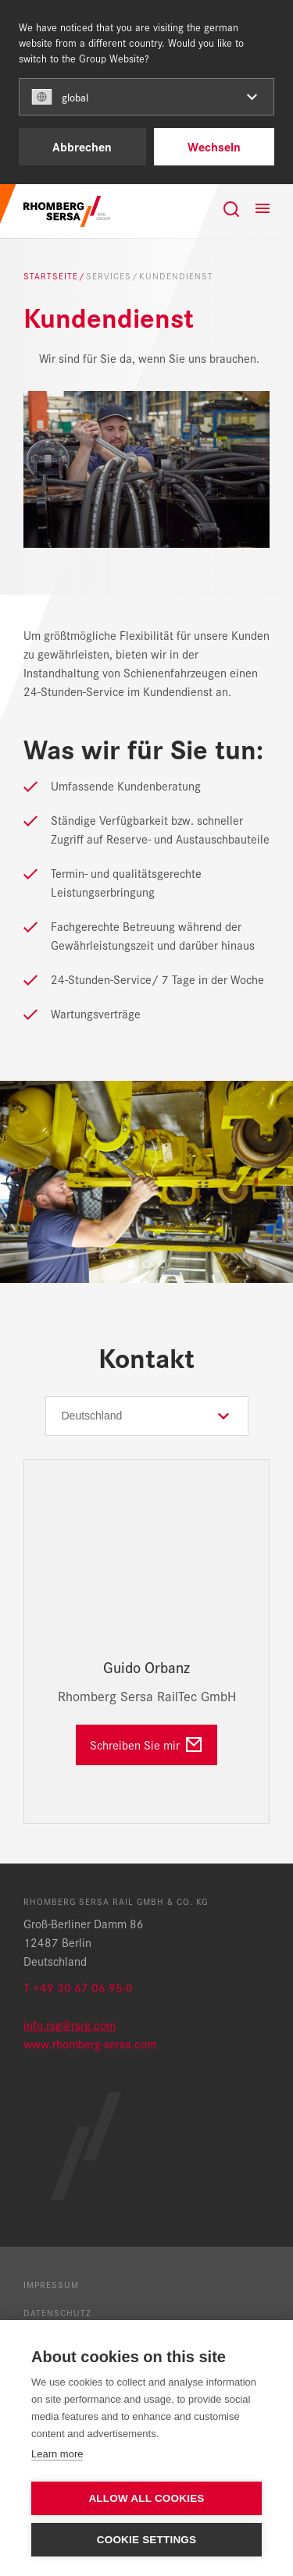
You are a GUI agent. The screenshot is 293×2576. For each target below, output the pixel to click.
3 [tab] (162, 1264)
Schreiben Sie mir (135, 1744)
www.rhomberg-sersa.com (89, 2043)
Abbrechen (82, 146)
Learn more (57, 2454)
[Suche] (231, 209)
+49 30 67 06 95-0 (83, 1987)
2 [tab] (147, 1264)
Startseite (50, 275)
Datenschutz (57, 2312)
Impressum (51, 2284)
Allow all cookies (146, 2498)
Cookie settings (147, 2540)
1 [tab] (131, 1264)
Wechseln (214, 146)
